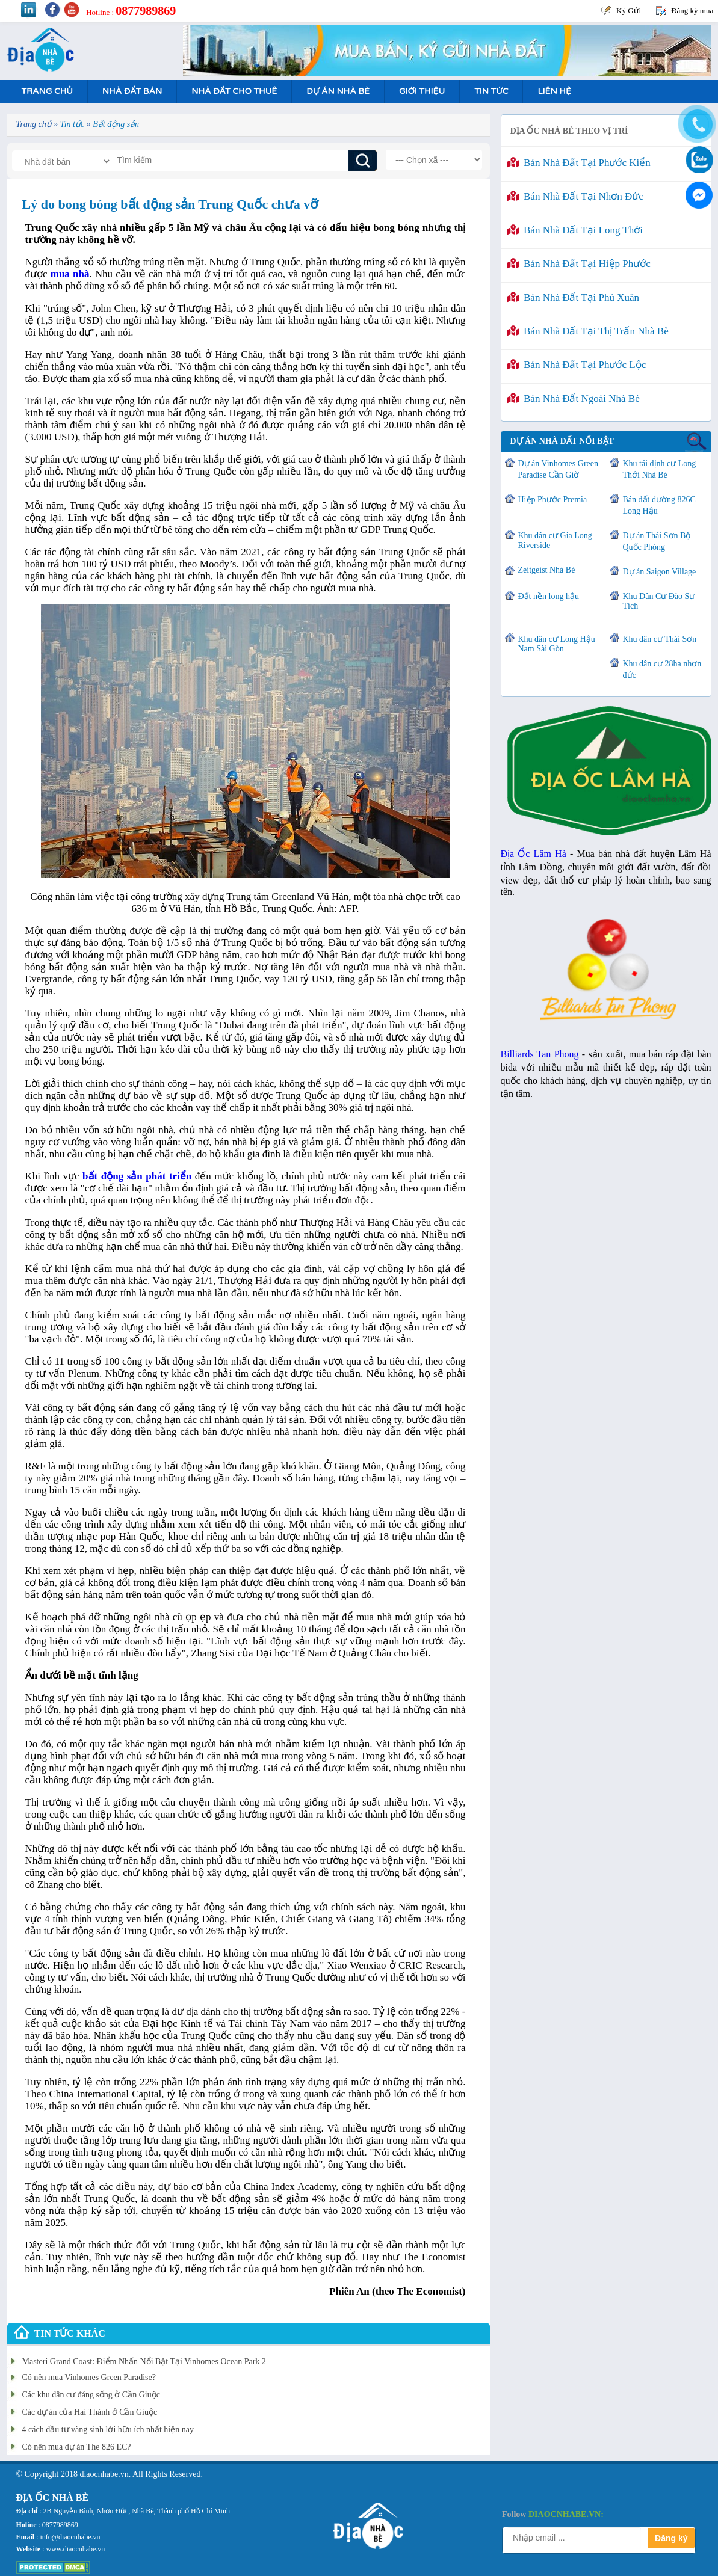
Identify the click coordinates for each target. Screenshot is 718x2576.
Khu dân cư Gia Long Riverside (555, 540)
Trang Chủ (47, 91)
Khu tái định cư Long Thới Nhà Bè (659, 469)
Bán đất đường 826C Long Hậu (659, 505)
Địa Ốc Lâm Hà (533, 854)
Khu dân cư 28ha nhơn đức (662, 669)
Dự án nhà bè (338, 91)
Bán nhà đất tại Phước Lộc (576, 364)
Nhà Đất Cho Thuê (234, 91)
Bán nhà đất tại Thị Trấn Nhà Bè (588, 331)
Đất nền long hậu (548, 596)
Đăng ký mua (692, 10)
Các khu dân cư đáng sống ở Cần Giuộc (91, 2394)
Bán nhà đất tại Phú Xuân (573, 297)
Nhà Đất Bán (132, 91)
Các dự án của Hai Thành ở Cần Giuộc (90, 2412)
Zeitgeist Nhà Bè (546, 569)
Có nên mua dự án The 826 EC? (76, 2447)
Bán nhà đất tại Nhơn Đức (575, 196)
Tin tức (491, 91)
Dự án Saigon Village (659, 571)
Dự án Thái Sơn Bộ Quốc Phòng (657, 541)
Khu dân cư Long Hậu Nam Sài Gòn (556, 644)
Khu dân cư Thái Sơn (660, 639)
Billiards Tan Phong (540, 1054)
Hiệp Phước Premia (552, 499)
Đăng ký (671, 2538)
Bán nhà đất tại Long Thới (575, 230)
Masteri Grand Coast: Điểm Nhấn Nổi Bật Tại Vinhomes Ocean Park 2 (144, 2361)
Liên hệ (554, 91)
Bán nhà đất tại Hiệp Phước (579, 263)
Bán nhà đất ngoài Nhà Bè (573, 398)
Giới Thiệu (422, 91)
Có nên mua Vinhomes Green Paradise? (89, 2377)
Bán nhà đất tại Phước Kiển (579, 162)
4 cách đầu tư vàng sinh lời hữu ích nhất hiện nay (108, 2429)
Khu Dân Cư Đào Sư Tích (659, 601)
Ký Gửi (628, 10)
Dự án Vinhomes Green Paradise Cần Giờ (558, 469)
